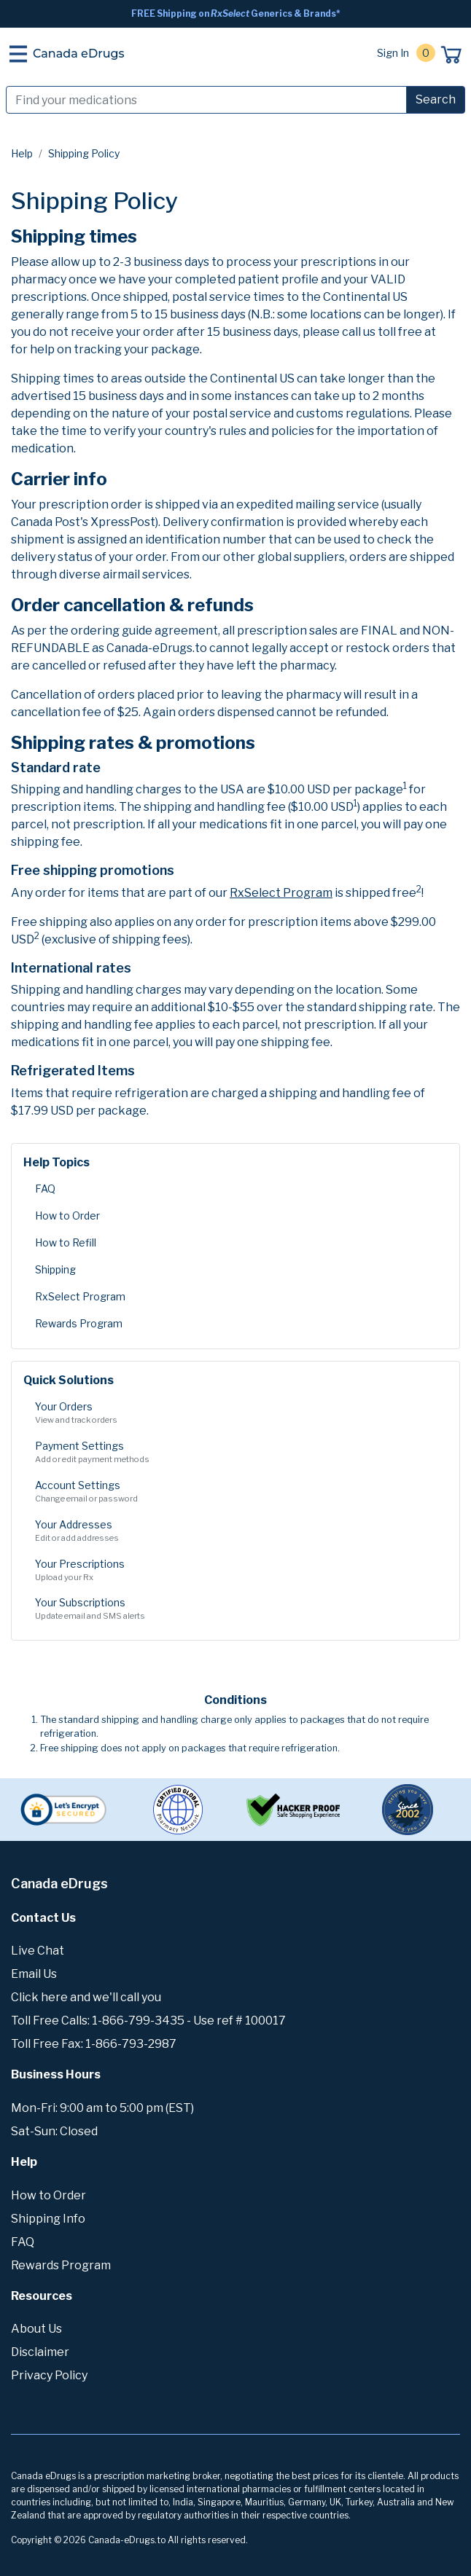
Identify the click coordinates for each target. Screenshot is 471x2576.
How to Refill (65, 1242)
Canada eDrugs (79, 53)
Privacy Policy (49, 2375)
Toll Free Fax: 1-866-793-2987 (93, 2044)
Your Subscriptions (235, 1609)
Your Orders (235, 1413)
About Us (36, 2329)
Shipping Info (48, 2219)
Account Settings (235, 1492)
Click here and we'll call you (86, 1997)
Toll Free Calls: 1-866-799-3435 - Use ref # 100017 (148, 2020)
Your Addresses (235, 1531)
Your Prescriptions (235, 1571)
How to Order (67, 1215)
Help (22, 153)
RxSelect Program (80, 1296)
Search (436, 99)
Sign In (393, 53)
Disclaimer (40, 2352)
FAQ (45, 1188)
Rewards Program (78, 1323)
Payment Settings (235, 1453)
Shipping (55, 1269)
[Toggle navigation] (18, 54)
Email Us (34, 1974)
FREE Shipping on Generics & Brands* (235, 13)
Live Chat (37, 1950)
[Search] (206, 100)
